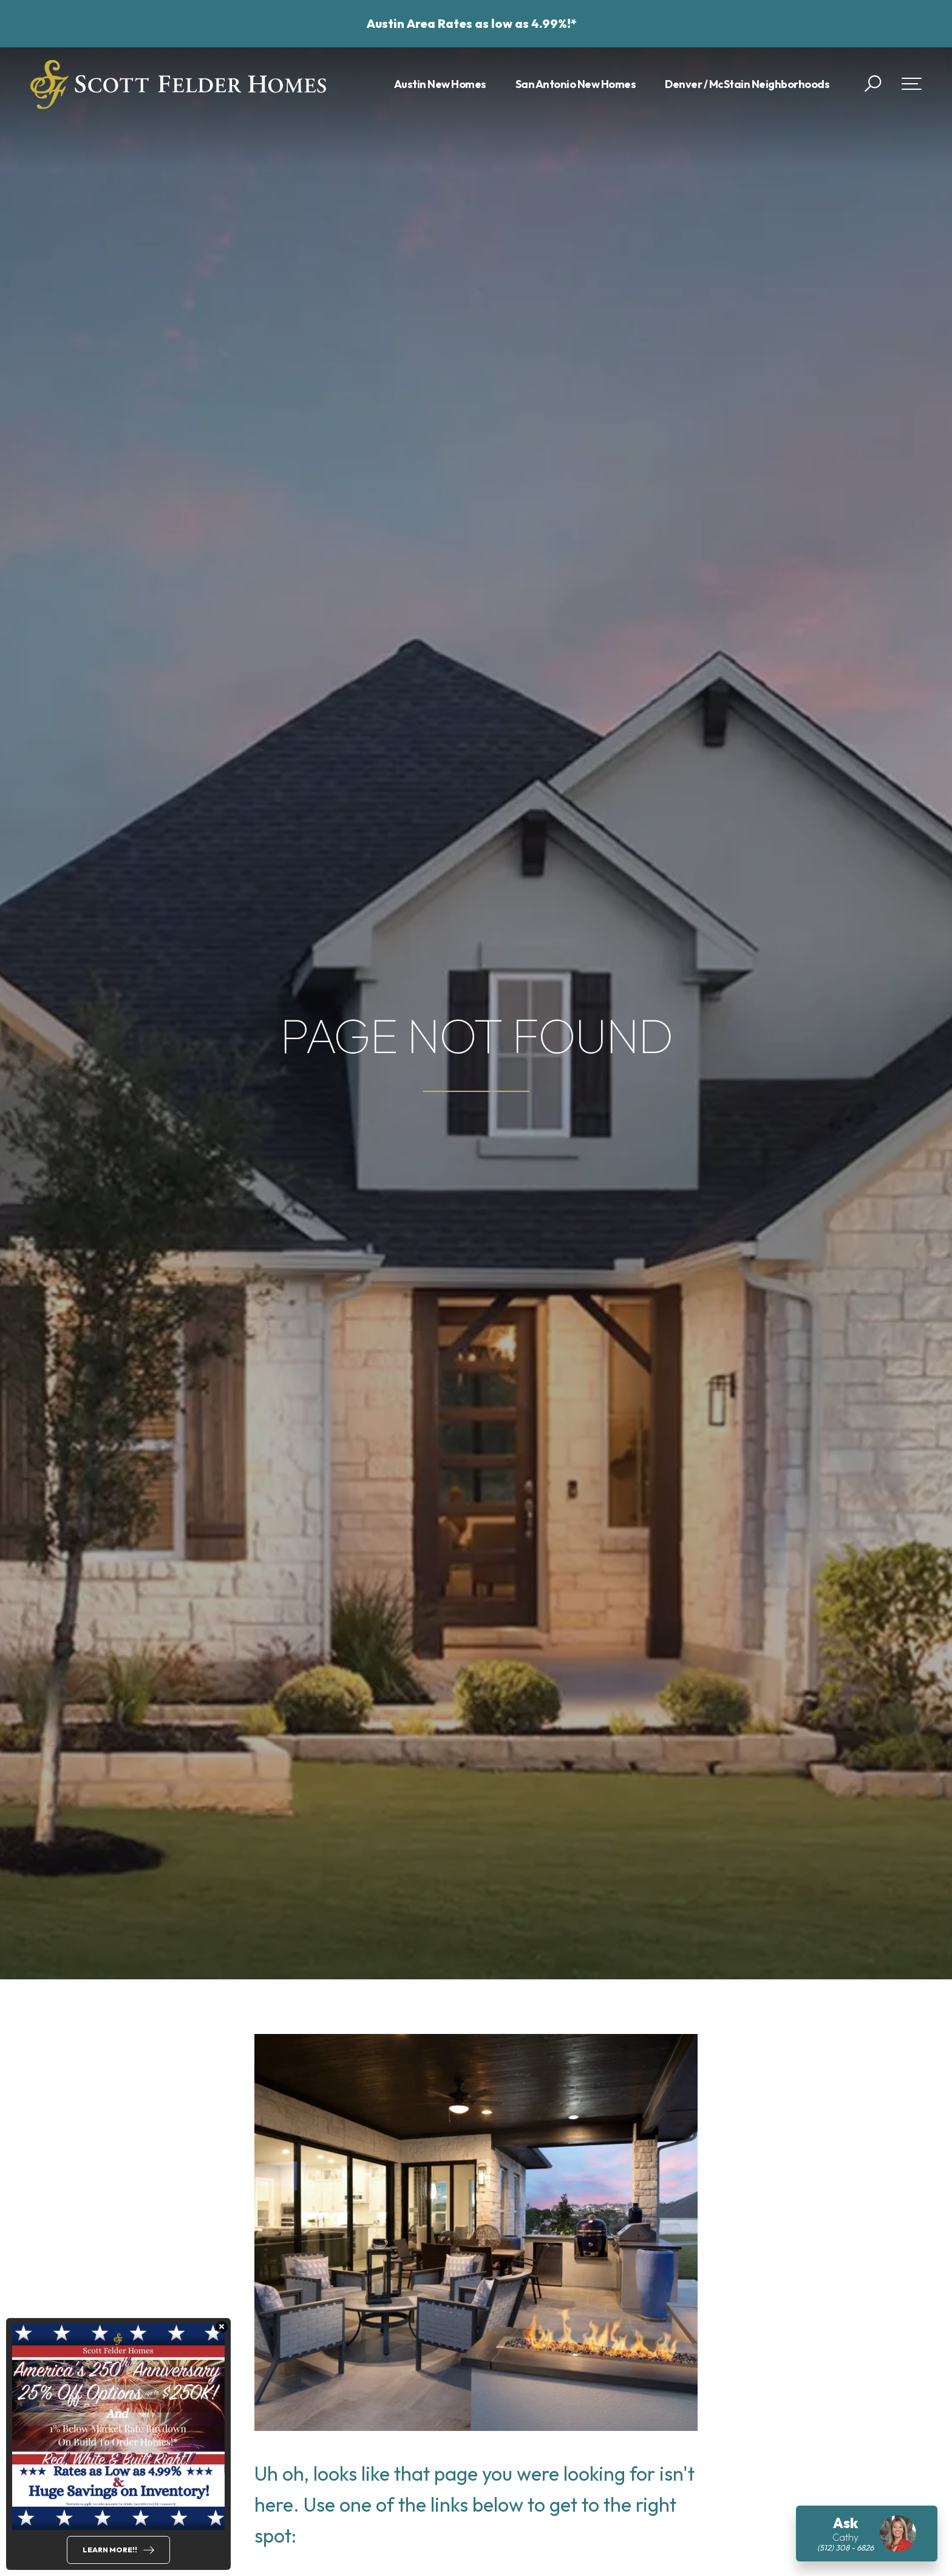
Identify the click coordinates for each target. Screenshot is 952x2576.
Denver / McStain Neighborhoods (747, 84)
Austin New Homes (440, 84)
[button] (873, 84)
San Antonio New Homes (575, 84)
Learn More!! (110, 2549)
